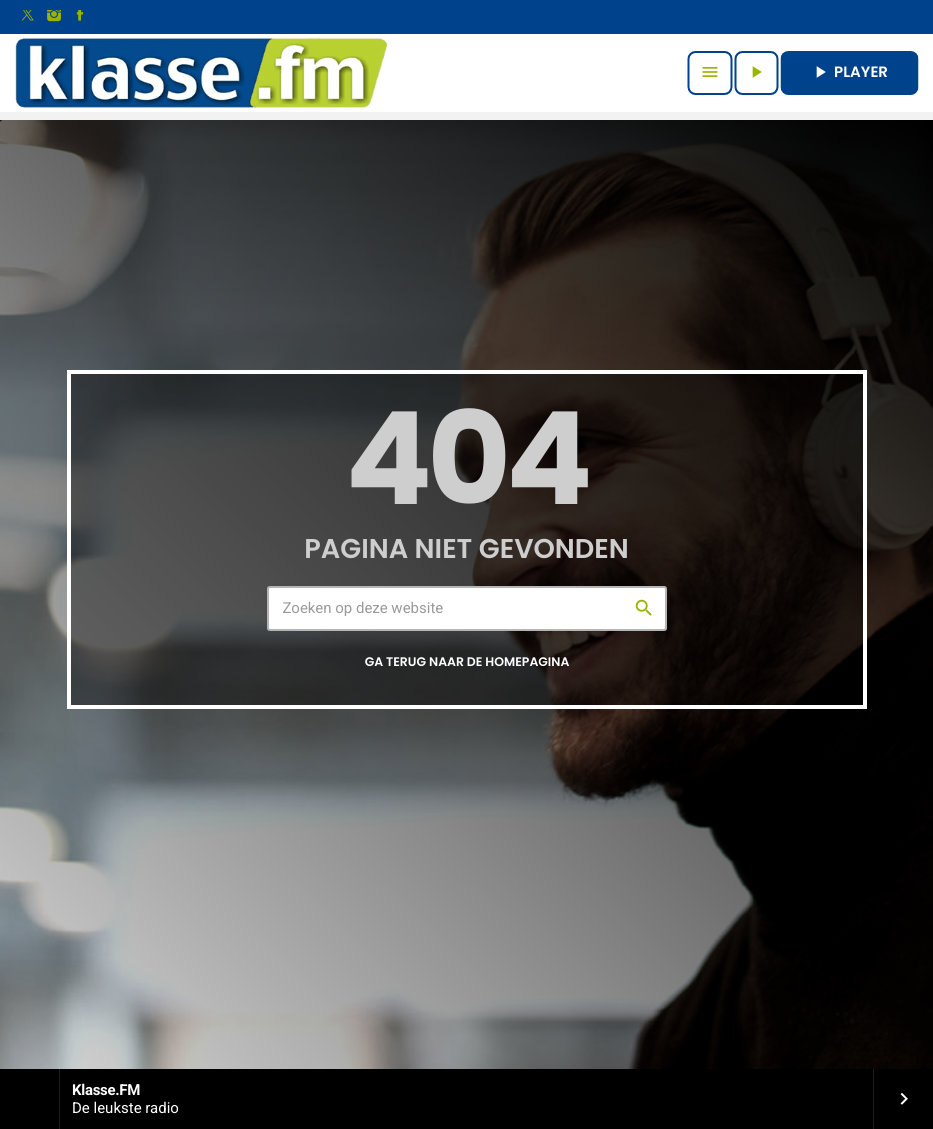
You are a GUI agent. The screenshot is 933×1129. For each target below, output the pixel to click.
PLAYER (849, 72)
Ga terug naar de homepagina (467, 662)
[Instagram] (54, 17)
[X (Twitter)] (28, 17)
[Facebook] (80, 17)
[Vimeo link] (201, 73)
